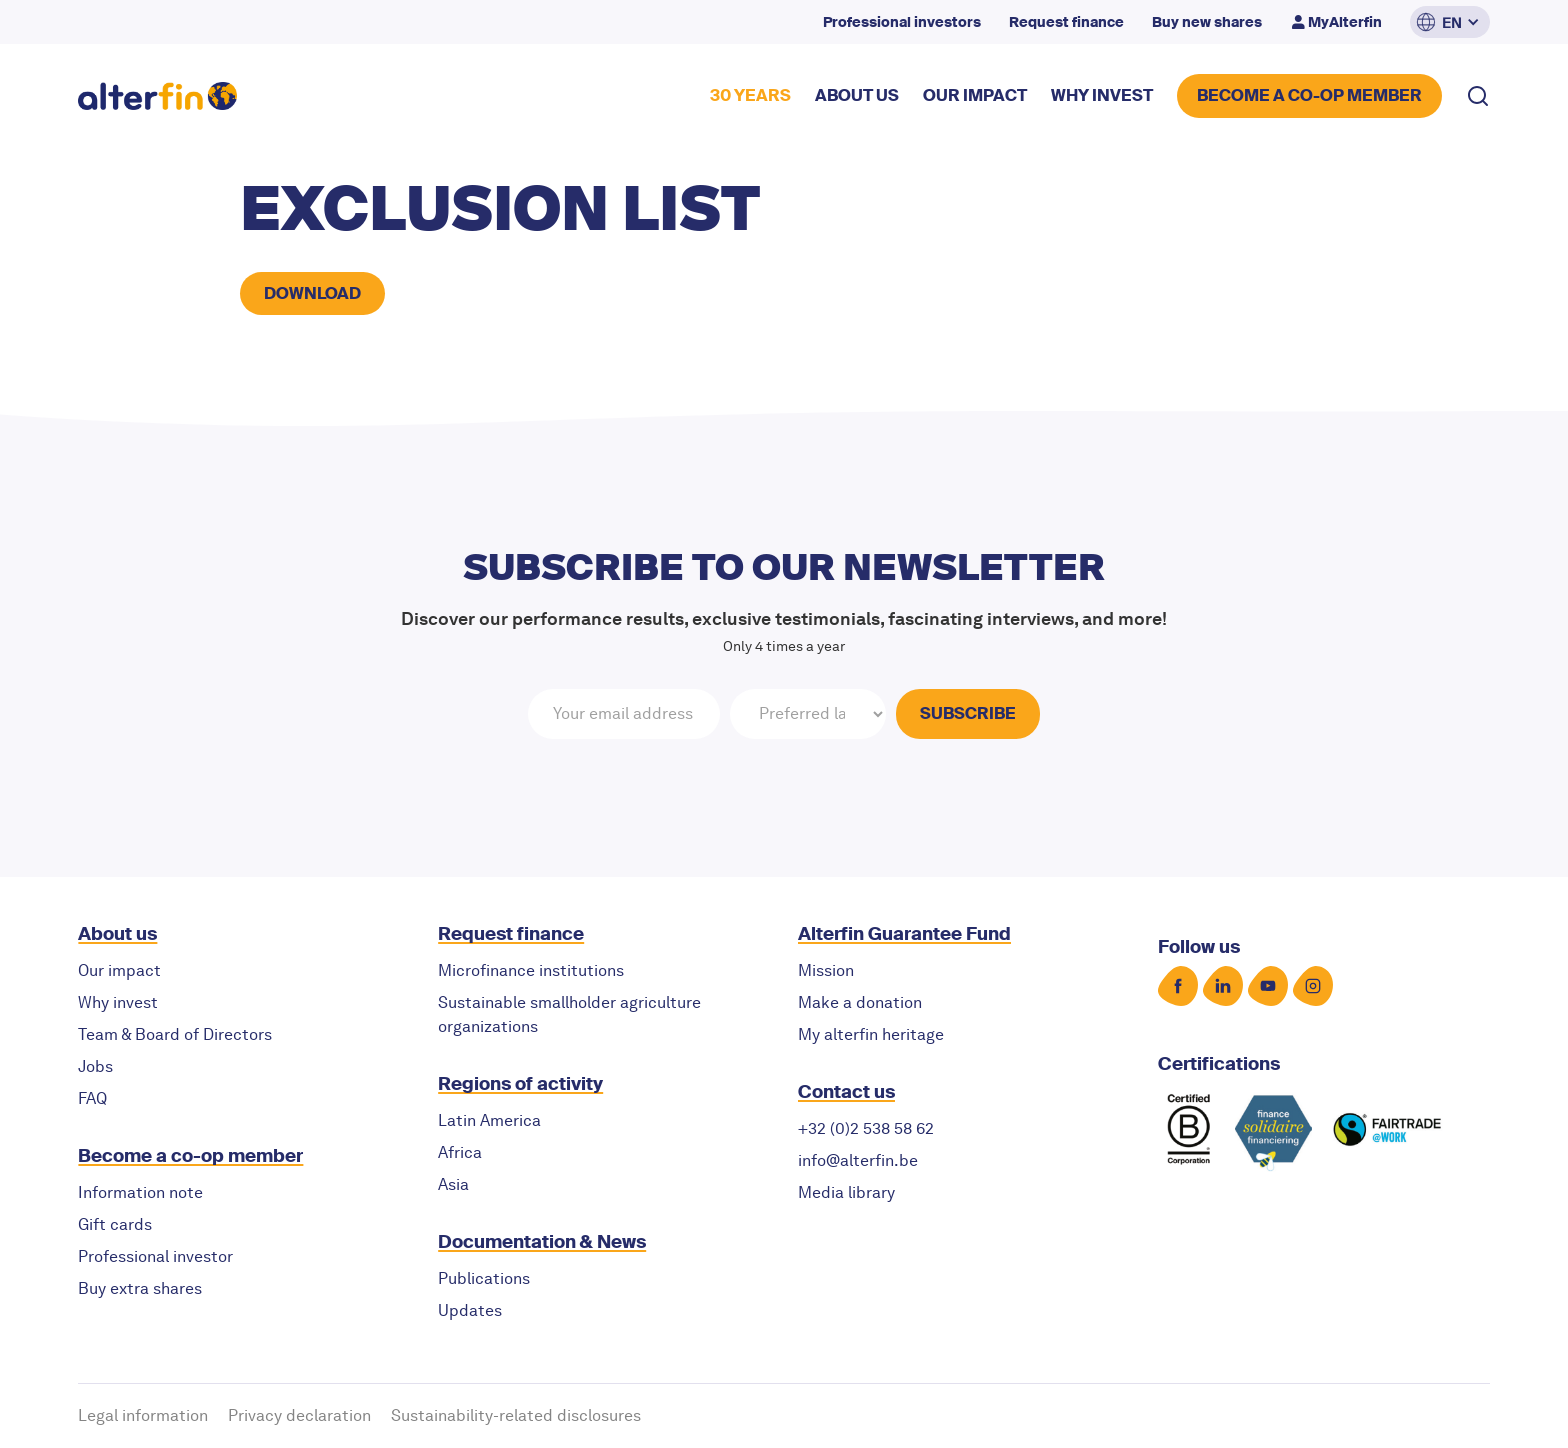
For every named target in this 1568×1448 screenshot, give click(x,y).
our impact (975, 95)
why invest (1102, 95)
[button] (1450, 22)
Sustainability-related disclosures (516, 1415)
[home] (157, 96)
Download (312, 293)
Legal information (143, 1415)
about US (857, 95)
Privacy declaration (299, 1415)
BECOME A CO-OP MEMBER (1309, 95)
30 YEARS (750, 95)
